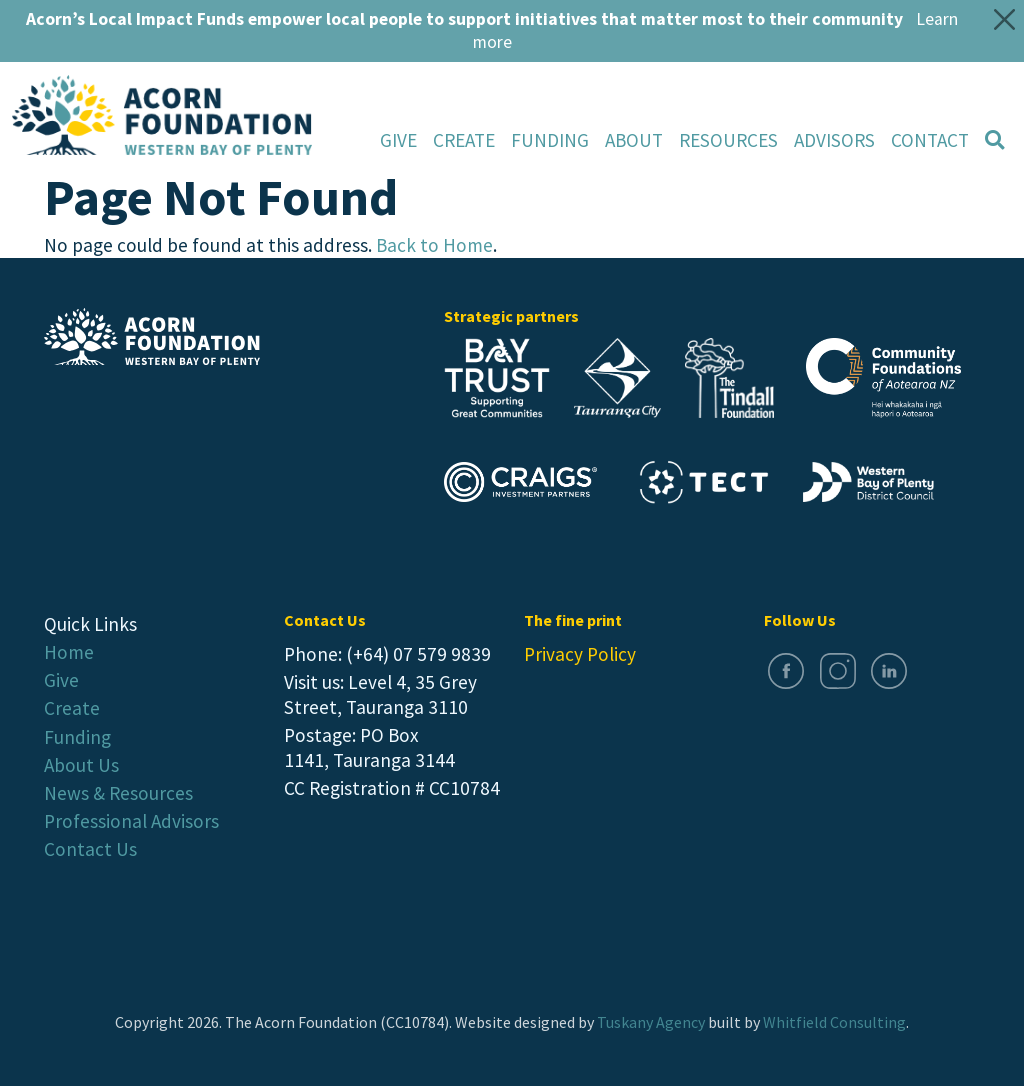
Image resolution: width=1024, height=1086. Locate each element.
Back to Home (434, 245)
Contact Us (90, 849)
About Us (81, 765)
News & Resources (118, 793)
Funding (550, 140)
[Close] (1005, 19)
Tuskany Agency (651, 1022)
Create (464, 140)
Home (69, 652)
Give (398, 140)
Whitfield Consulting (834, 1022)
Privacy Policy (580, 654)
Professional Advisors (131, 821)
